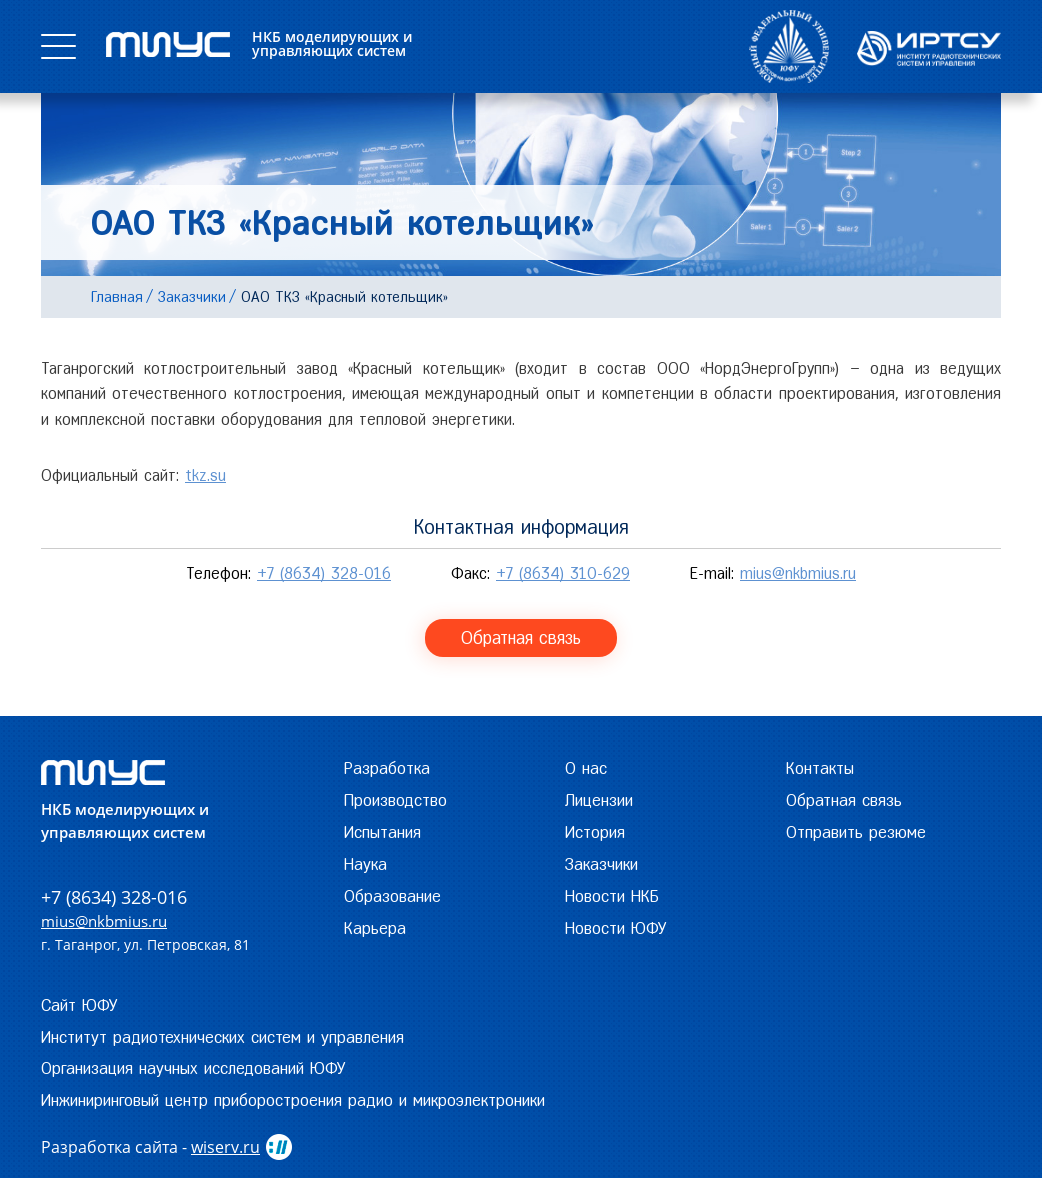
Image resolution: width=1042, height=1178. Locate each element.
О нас (586, 768)
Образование (392, 896)
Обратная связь (521, 637)
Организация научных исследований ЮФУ (193, 1068)
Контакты (820, 768)
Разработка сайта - (150, 1147)
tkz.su (205, 475)
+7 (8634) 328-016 (324, 573)
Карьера (375, 928)
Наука (365, 864)
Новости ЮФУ (615, 928)
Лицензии (599, 800)
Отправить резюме (856, 832)
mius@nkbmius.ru (798, 573)
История (595, 832)
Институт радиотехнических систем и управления (222, 1037)
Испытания (382, 832)
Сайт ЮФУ (79, 1005)
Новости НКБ (612, 896)
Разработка (387, 768)
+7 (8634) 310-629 (563, 573)
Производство (395, 800)
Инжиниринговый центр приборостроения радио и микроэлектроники (293, 1100)
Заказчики (601, 864)
